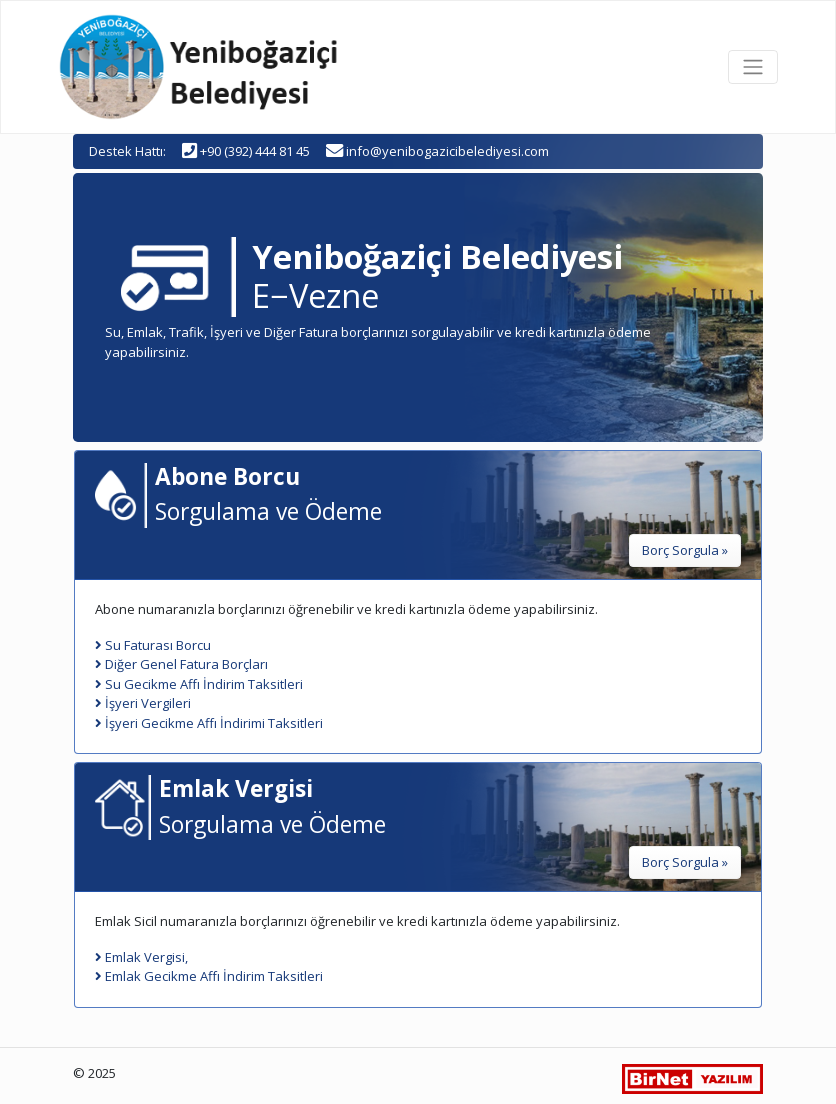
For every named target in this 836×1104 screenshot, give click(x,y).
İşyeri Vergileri (143, 703)
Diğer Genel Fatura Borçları (181, 664)
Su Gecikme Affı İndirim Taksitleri (199, 684)
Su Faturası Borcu (153, 645)
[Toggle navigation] (753, 67)
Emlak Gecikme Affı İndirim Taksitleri (209, 976)
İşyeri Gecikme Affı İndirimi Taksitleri (209, 723)
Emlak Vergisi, (141, 957)
